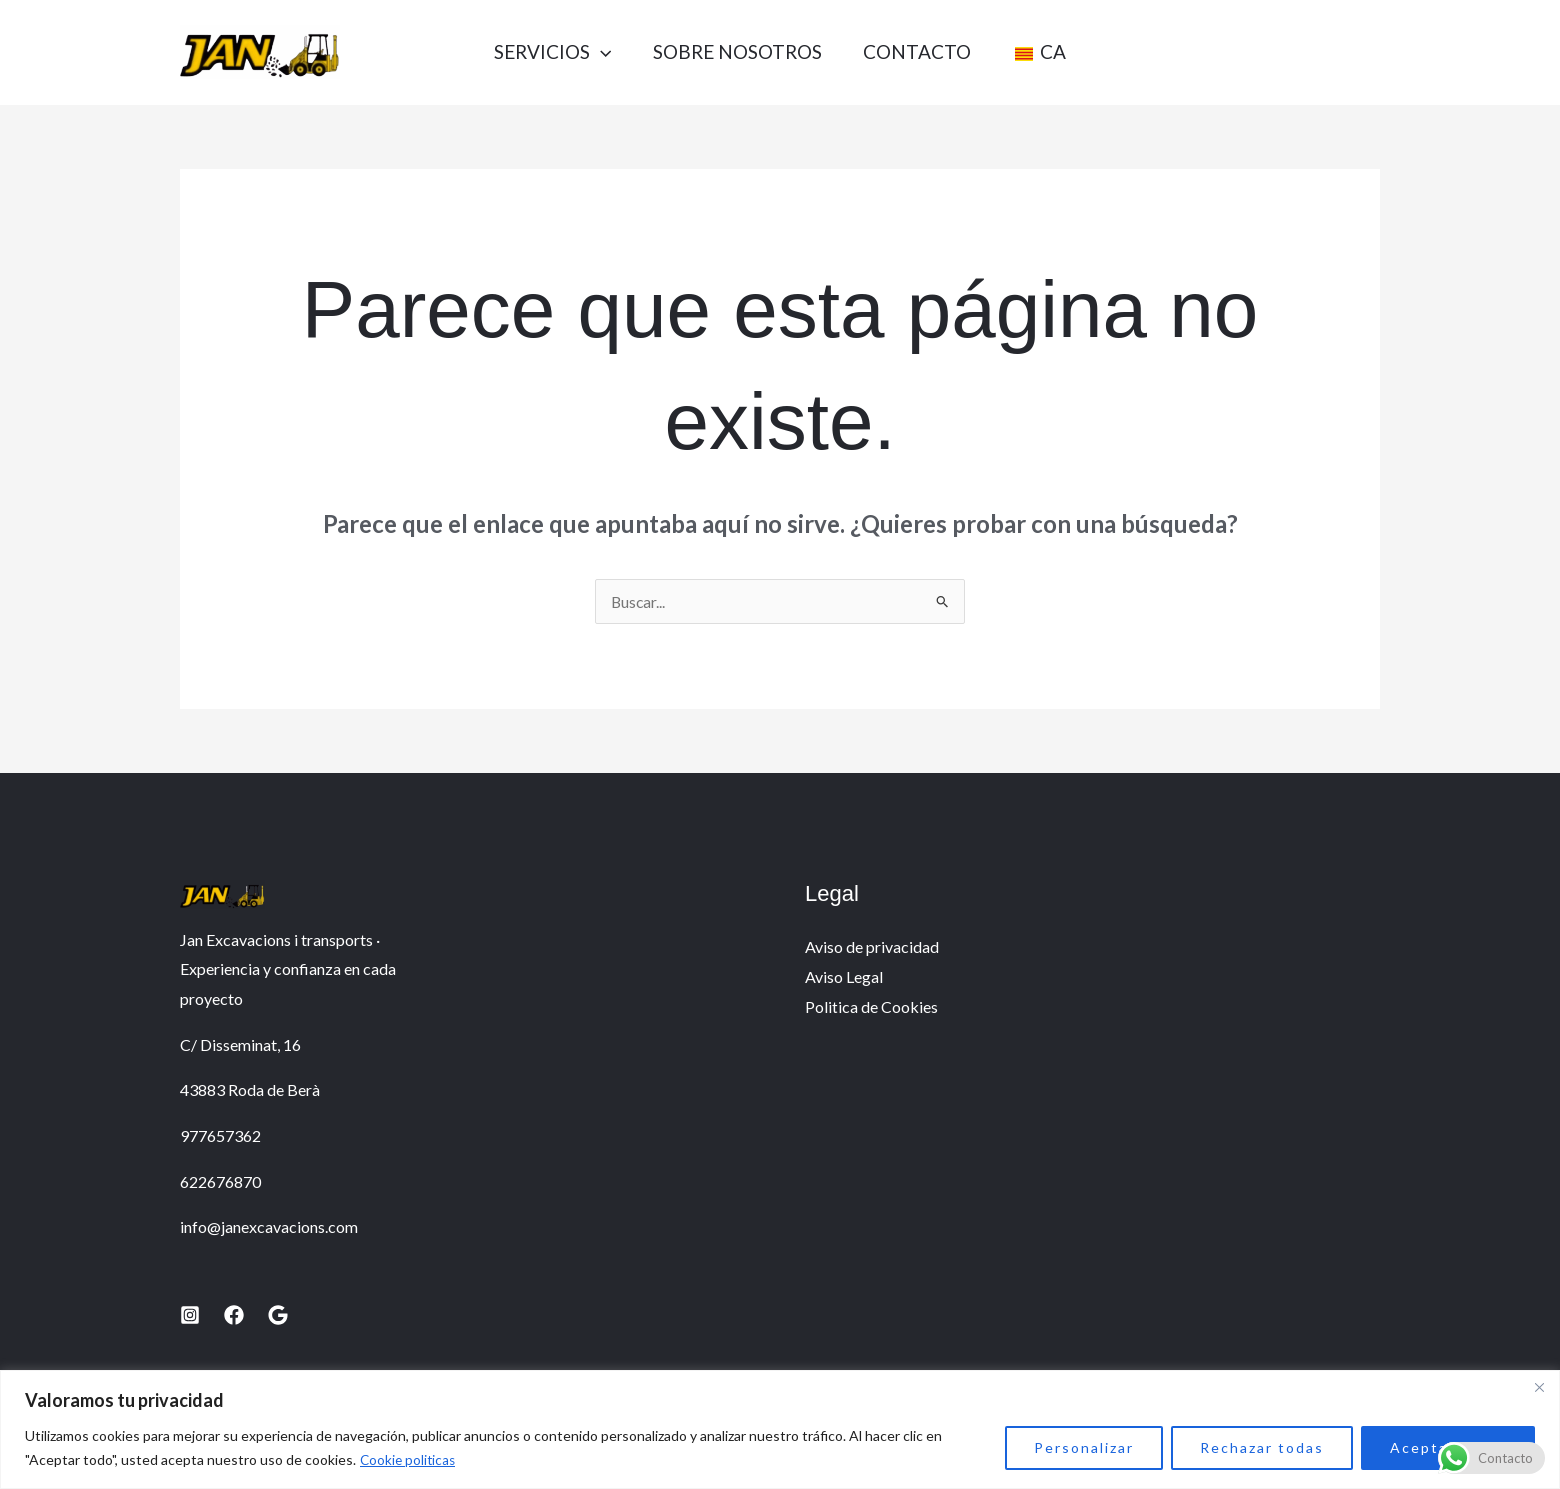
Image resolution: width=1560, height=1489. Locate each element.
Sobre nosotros (733, 51)
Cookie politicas (409, 1459)
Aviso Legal (844, 976)
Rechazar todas (1262, 1447)
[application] (590, 52)
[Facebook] (234, 1315)
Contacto (920, 51)
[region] (780, 1429)
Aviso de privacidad (872, 946)
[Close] (1539, 1387)
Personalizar (1084, 1447)
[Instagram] (190, 1315)
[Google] (278, 1315)
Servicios (542, 52)
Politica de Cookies (871, 1006)
